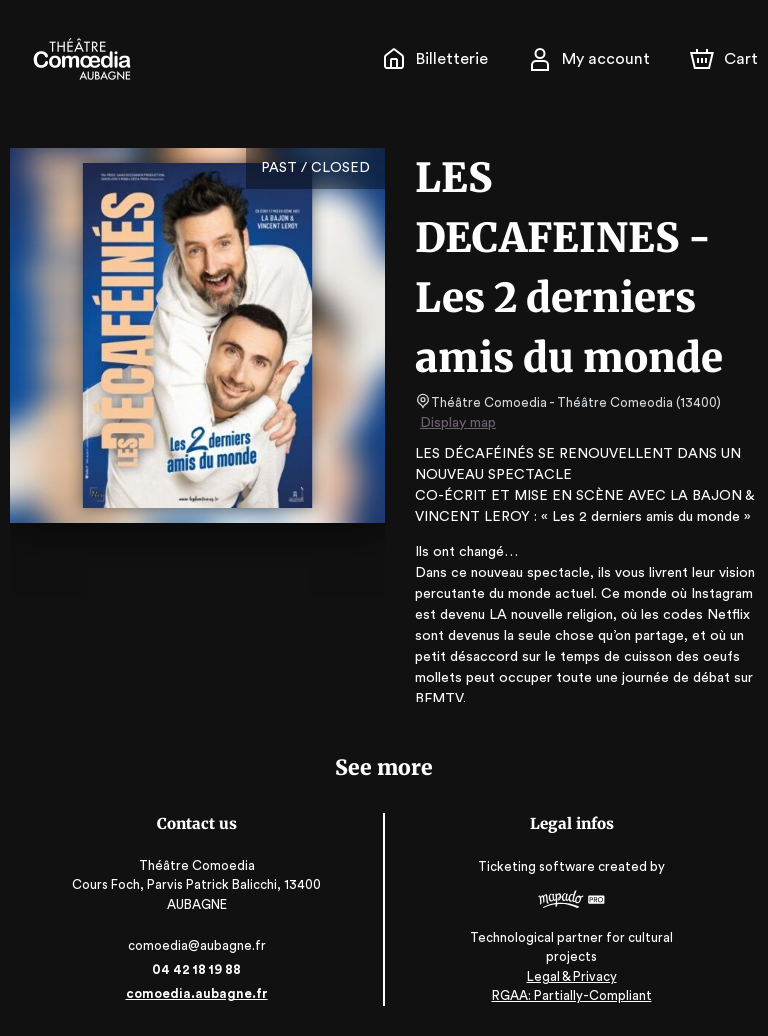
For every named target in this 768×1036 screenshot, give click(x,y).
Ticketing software (539, 873)
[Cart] (726, 59)
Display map (458, 423)
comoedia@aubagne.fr (197, 945)
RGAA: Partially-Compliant (571, 995)
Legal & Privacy (571, 976)
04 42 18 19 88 (196, 969)
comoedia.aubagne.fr (196, 993)
